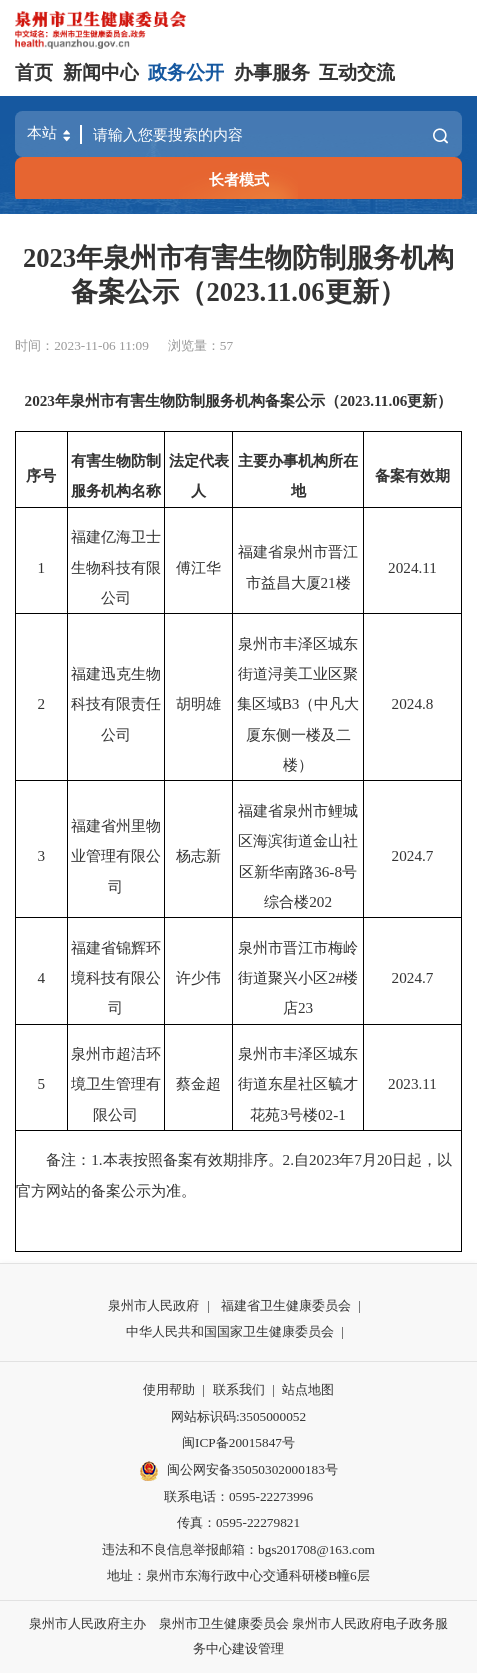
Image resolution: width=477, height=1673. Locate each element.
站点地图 (308, 1389)
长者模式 (239, 179)
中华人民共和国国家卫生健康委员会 (230, 1331)
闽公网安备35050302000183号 (238, 1471)
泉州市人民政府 (153, 1305)
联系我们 (239, 1389)
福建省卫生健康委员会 (286, 1305)
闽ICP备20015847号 (238, 1442)
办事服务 (272, 72)
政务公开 (186, 72)
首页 (34, 72)
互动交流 (357, 72)
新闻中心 (101, 72)
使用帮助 (169, 1389)
